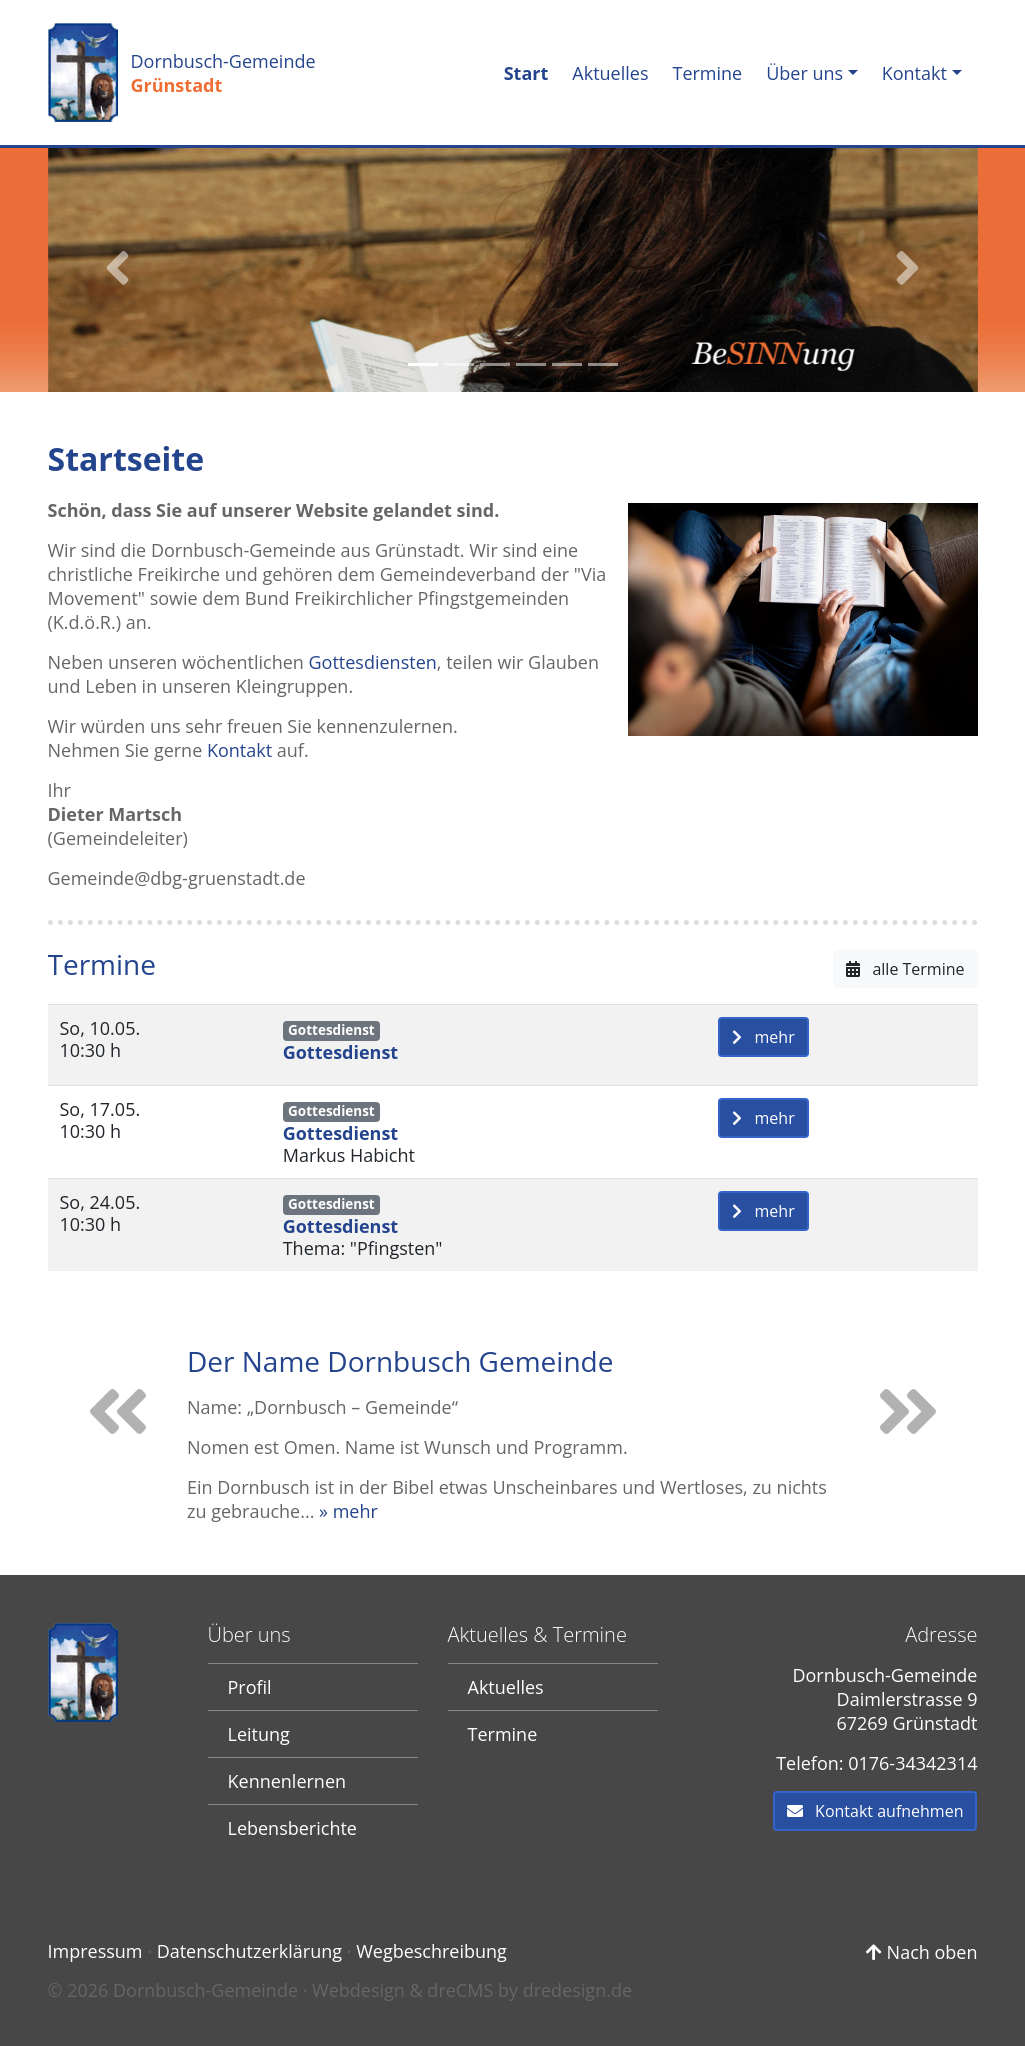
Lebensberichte (292, 1828)
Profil (250, 1687)
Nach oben (922, 1952)
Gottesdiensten (373, 662)
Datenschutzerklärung (249, 1951)
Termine (707, 73)
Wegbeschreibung (431, 1951)
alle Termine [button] (905, 969)
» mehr (348, 1511)
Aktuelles (610, 73)
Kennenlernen (287, 1781)
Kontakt (914, 73)
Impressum (95, 1951)
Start (530, 73)
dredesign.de (577, 1990)
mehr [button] (763, 1037)
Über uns (804, 73)
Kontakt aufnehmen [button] (875, 1811)
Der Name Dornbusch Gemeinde (400, 1361)
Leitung (259, 1734)
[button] (118, 268)
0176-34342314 (912, 1763)
